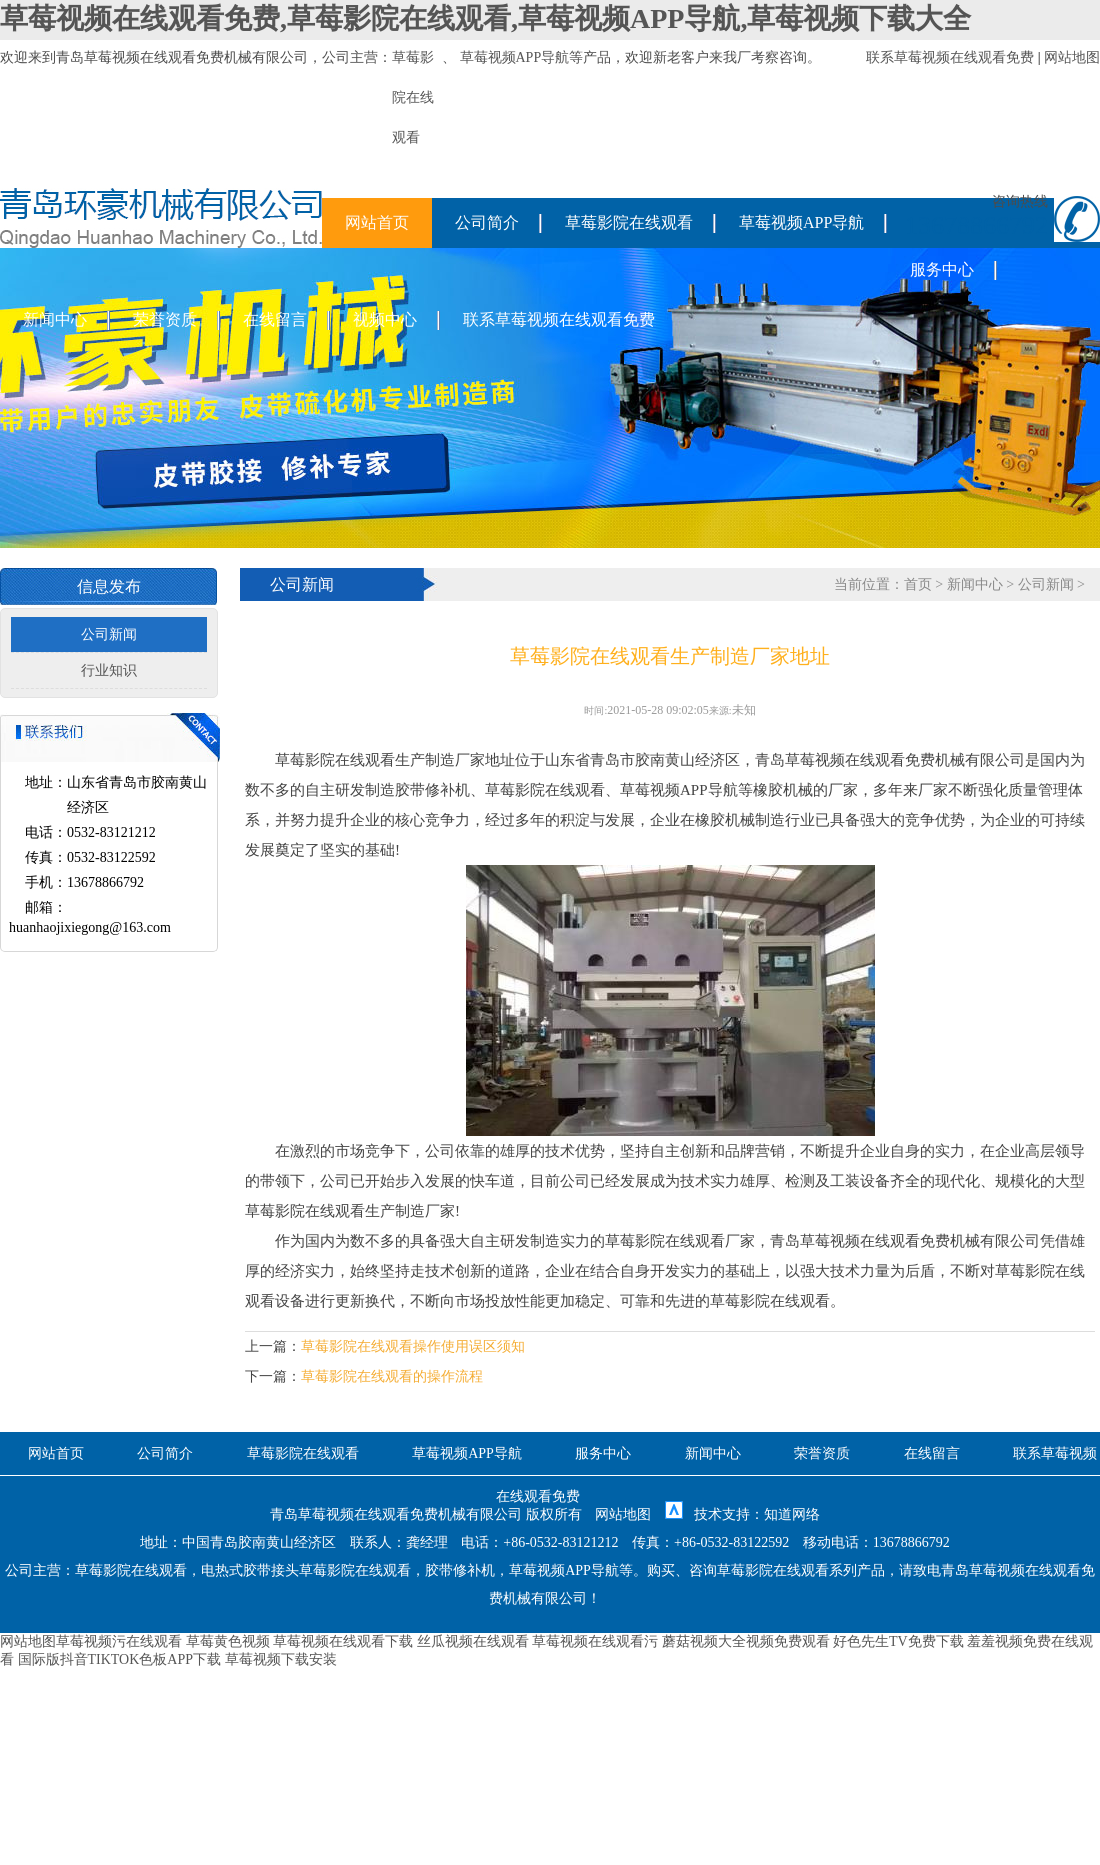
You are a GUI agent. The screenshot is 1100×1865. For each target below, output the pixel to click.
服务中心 (942, 269)
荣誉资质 (165, 319)
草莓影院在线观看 (629, 222)
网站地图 (1072, 57)
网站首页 (377, 222)
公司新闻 (109, 634)
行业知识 (109, 670)
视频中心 (385, 319)
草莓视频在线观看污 (595, 1641)
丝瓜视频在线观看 (473, 1641)
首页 (918, 584)
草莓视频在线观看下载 (343, 1641)
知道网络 (792, 1514)
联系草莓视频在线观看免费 (950, 57)
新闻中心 (55, 319)
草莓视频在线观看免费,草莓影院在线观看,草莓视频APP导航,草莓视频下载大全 (485, 18)
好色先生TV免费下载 (898, 1641)
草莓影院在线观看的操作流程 (392, 1376)
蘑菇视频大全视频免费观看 (746, 1641)
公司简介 (487, 222)
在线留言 (275, 319)
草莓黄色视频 (228, 1641)
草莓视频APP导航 (515, 57)
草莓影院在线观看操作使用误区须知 (413, 1346)
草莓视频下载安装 (281, 1659)
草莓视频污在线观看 (119, 1641)
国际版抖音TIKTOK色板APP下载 (120, 1659)
